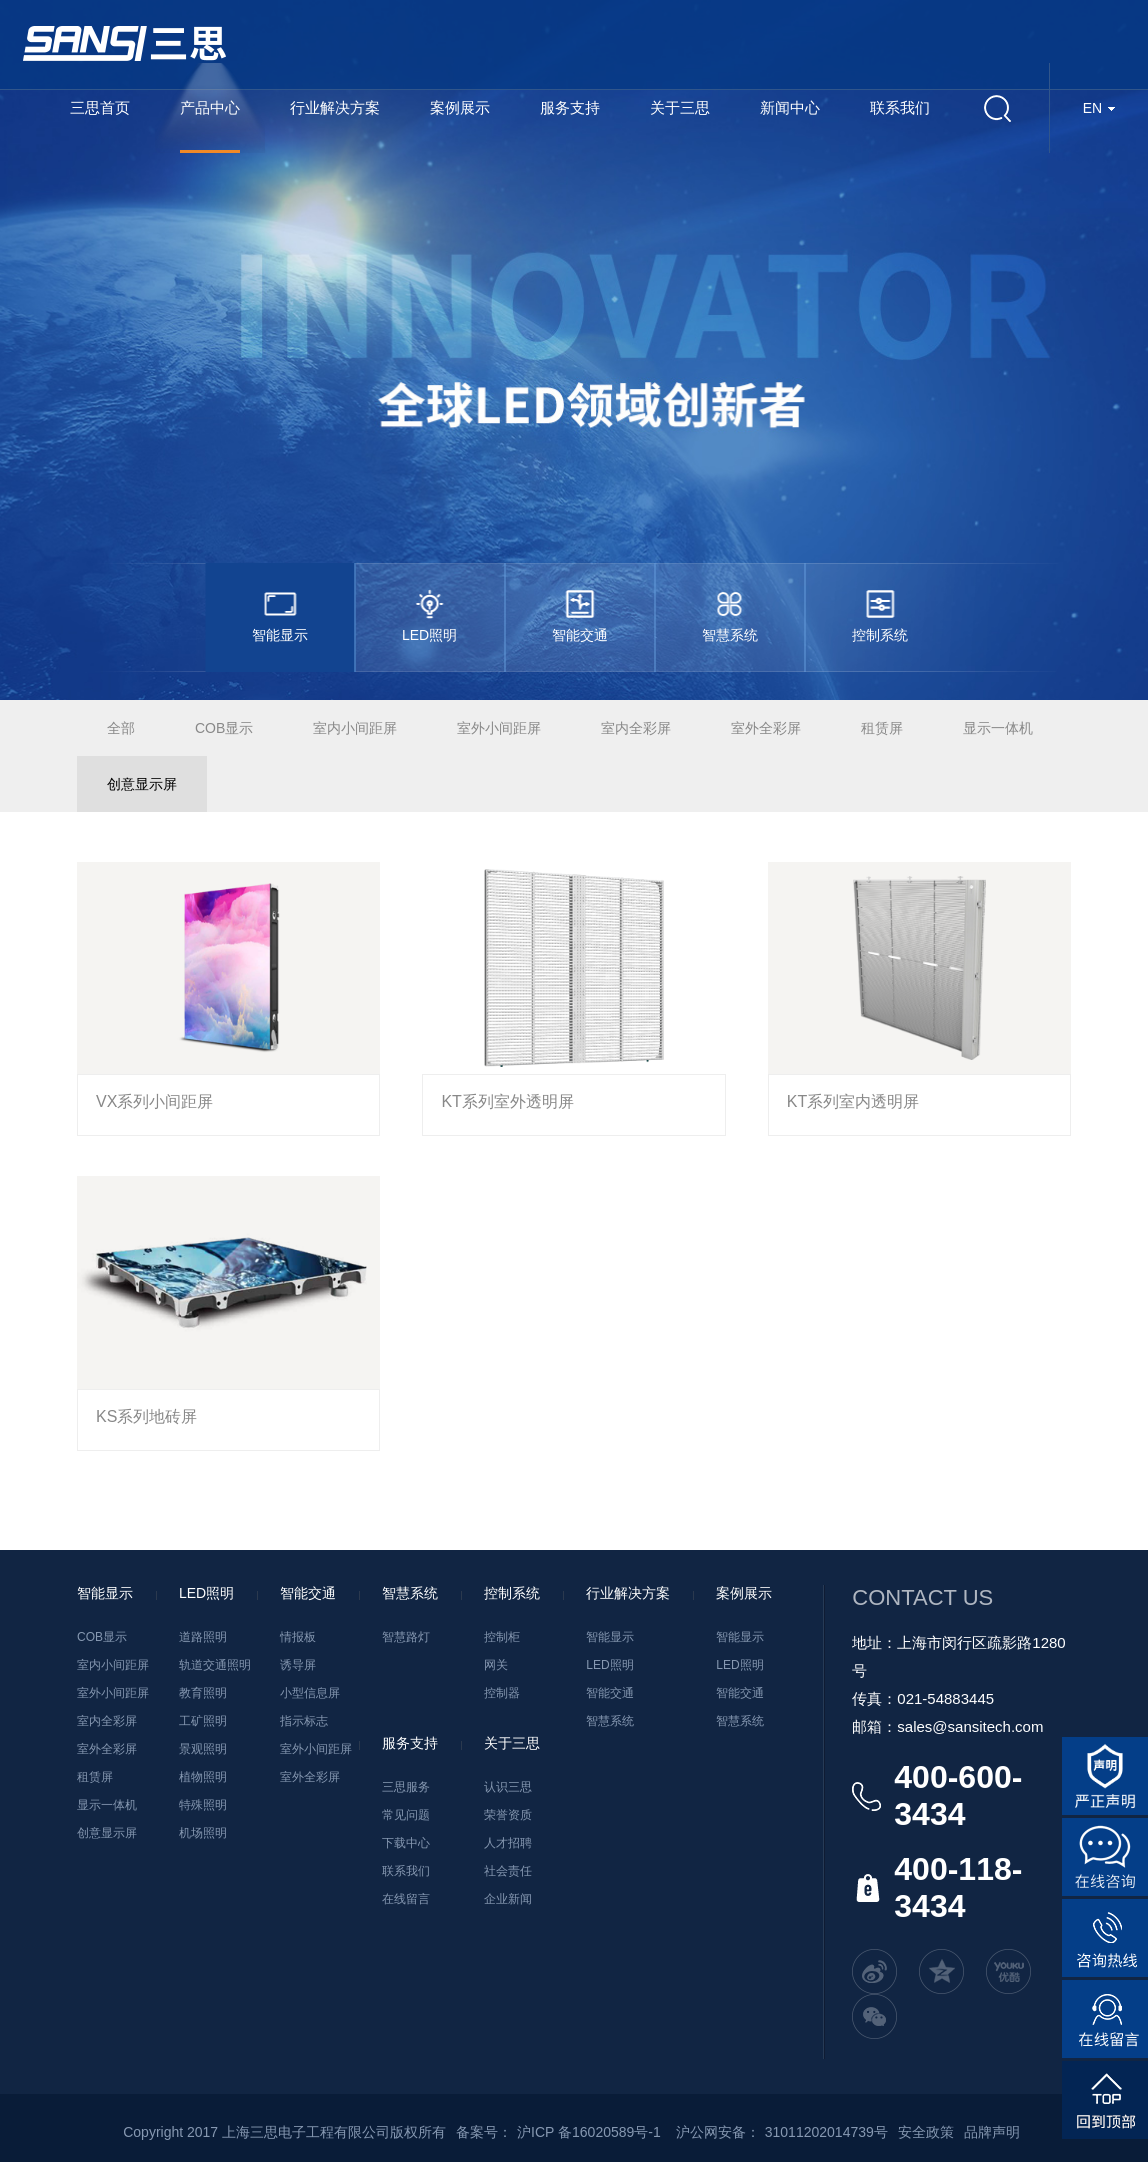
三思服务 (406, 1787)
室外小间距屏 (499, 728)
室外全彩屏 (766, 728)
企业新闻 (508, 1899)
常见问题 (406, 1815)
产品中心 (210, 107)
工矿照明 (203, 1721)
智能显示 (610, 1637)
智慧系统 (610, 1721)
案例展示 (460, 107)
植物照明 (203, 1777)
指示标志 (304, 1721)
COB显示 (224, 728)
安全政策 (926, 2132)
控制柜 (502, 1637)
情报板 (298, 1637)
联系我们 (900, 107)
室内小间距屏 (355, 728)
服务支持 (570, 107)
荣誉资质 (508, 1815)
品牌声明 (992, 2132)
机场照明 (203, 1833)
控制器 (502, 1693)
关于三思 (680, 107)
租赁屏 (882, 728)
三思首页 (100, 107)
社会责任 (508, 1871)
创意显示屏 (142, 784)
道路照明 (203, 1637)
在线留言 (406, 1899)
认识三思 (508, 1787)
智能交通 (610, 1693)
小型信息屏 (310, 1693)
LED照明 (609, 1665)
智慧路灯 (406, 1637)
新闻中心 (790, 107)
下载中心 (406, 1843)
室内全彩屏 (636, 728)
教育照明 (203, 1693)
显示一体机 (998, 728)
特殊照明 (203, 1805)
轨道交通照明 (215, 1665)
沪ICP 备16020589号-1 (589, 2132)
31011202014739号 (826, 2132)
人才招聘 (508, 1843)
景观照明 (203, 1749)
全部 (121, 728)
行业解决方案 (335, 107)
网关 (496, 1665)
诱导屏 (298, 1665)
